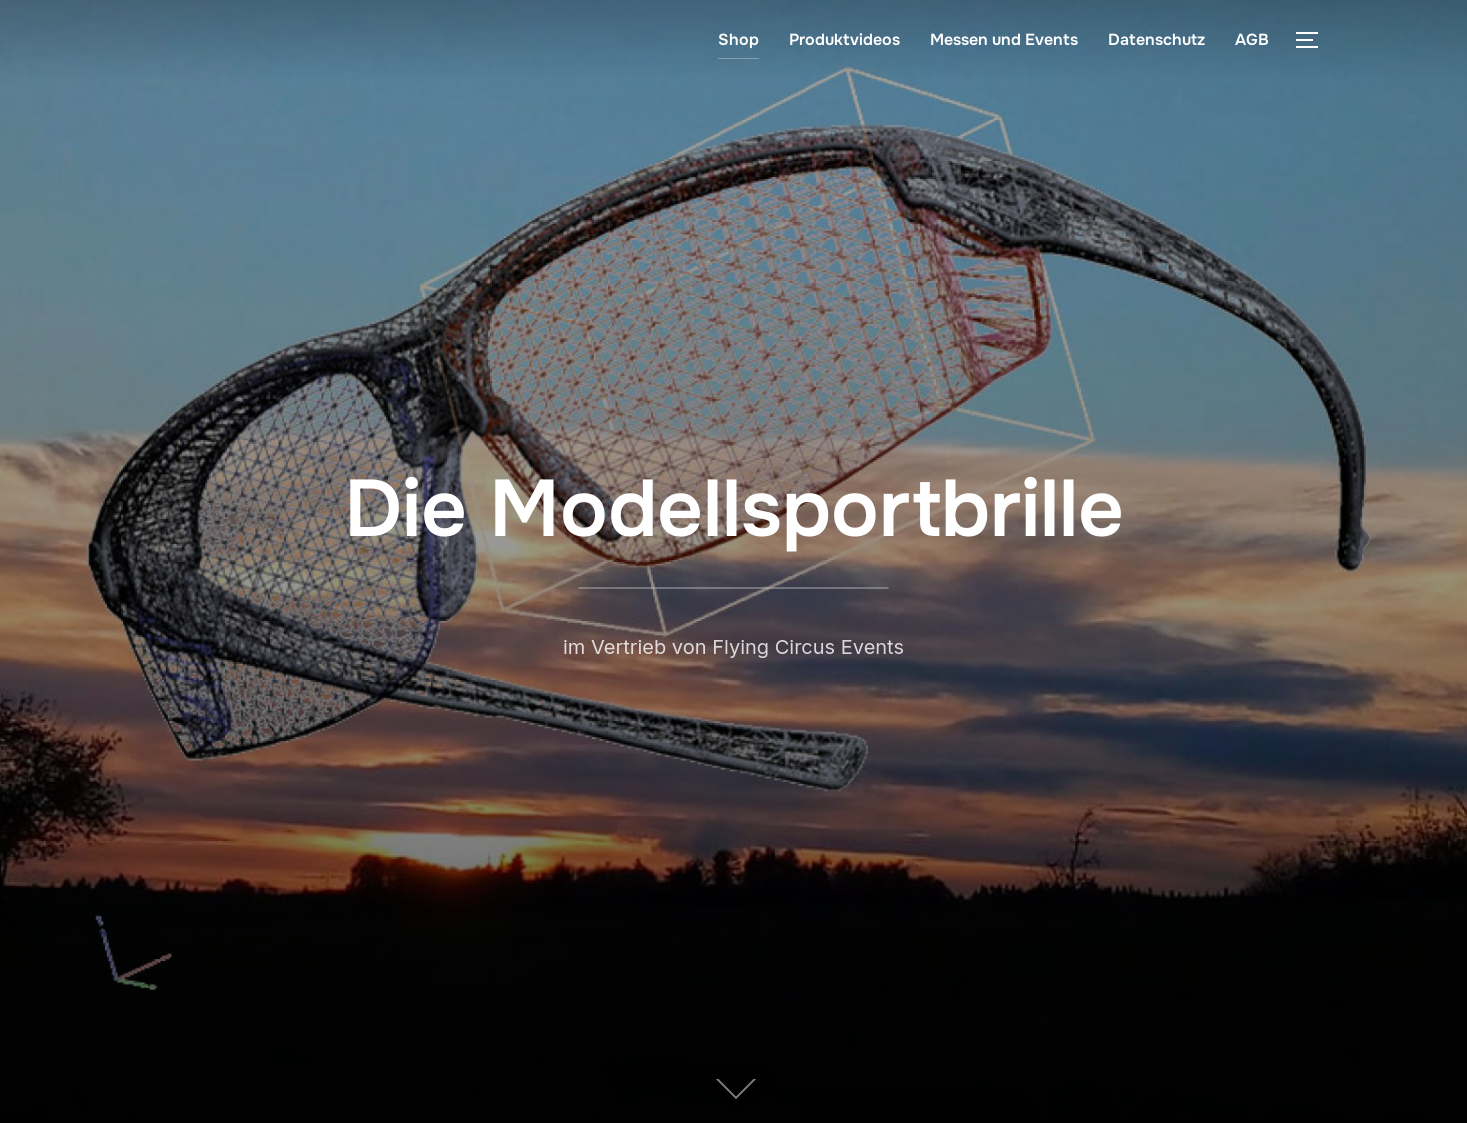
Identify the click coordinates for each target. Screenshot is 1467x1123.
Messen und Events (1004, 39)
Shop (738, 39)
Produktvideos (844, 39)
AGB (1252, 39)
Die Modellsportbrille (734, 509)
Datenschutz (1156, 39)
